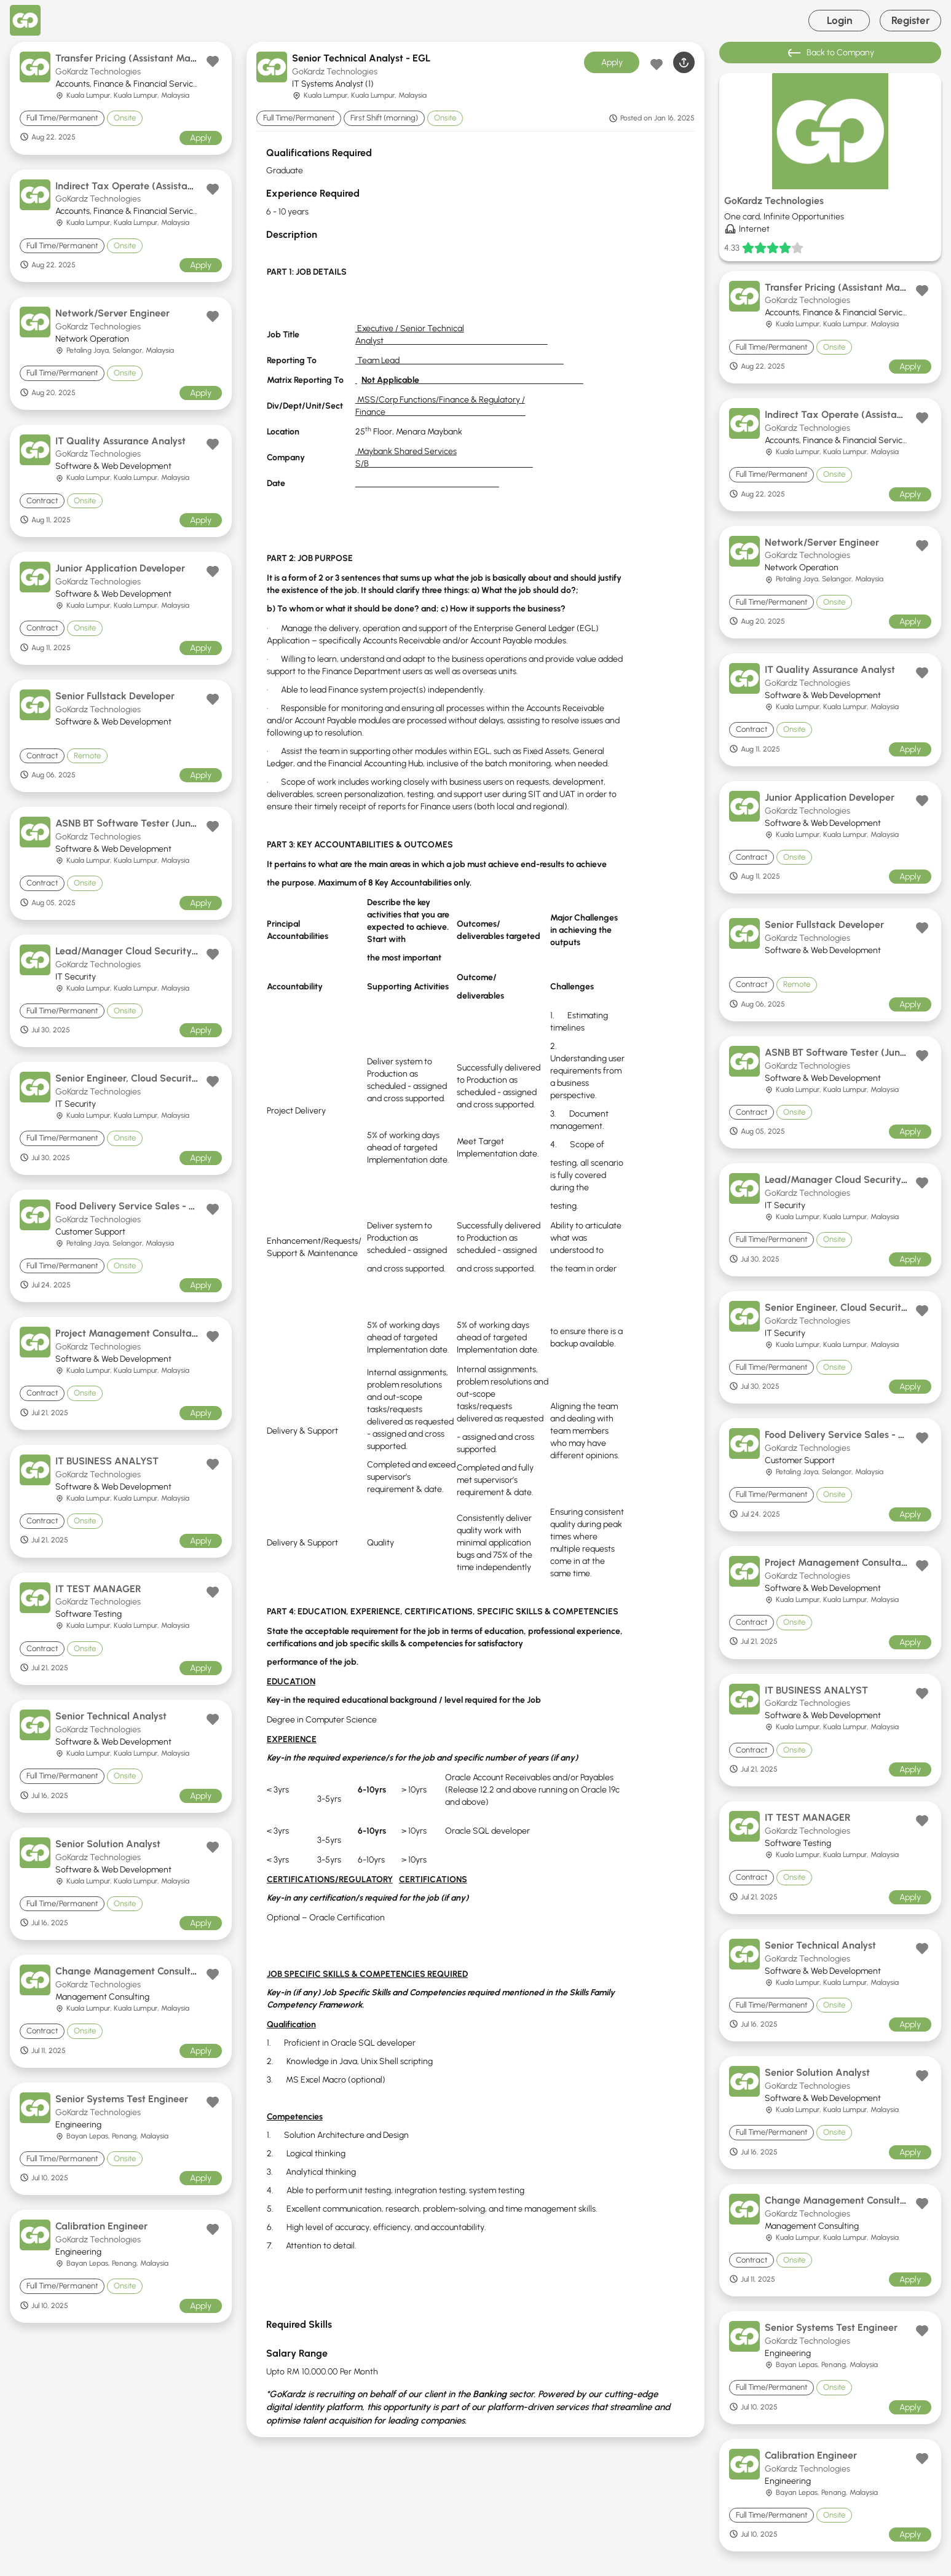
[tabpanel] (475, 1286)
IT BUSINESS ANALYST (107, 1461)
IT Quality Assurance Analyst (120, 441)
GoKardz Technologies (98, 71)
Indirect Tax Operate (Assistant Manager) (150, 186)
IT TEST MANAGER (98, 1589)
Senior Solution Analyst (107, 1844)
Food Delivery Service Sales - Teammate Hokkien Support (186, 1206)
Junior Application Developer (120, 568)
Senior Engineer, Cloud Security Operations (152, 1078)
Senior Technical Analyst (111, 1716)
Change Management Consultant (130, 1971)
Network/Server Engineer (112, 313)
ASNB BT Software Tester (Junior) (130, 823)
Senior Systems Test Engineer (121, 2099)
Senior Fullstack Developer (115, 696)
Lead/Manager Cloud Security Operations (149, 951)
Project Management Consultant (128, 1333)
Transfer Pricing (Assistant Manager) (138, 58)
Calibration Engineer (101, 2226)
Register (910, 20)
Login (839, 20)
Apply (200, 138)
